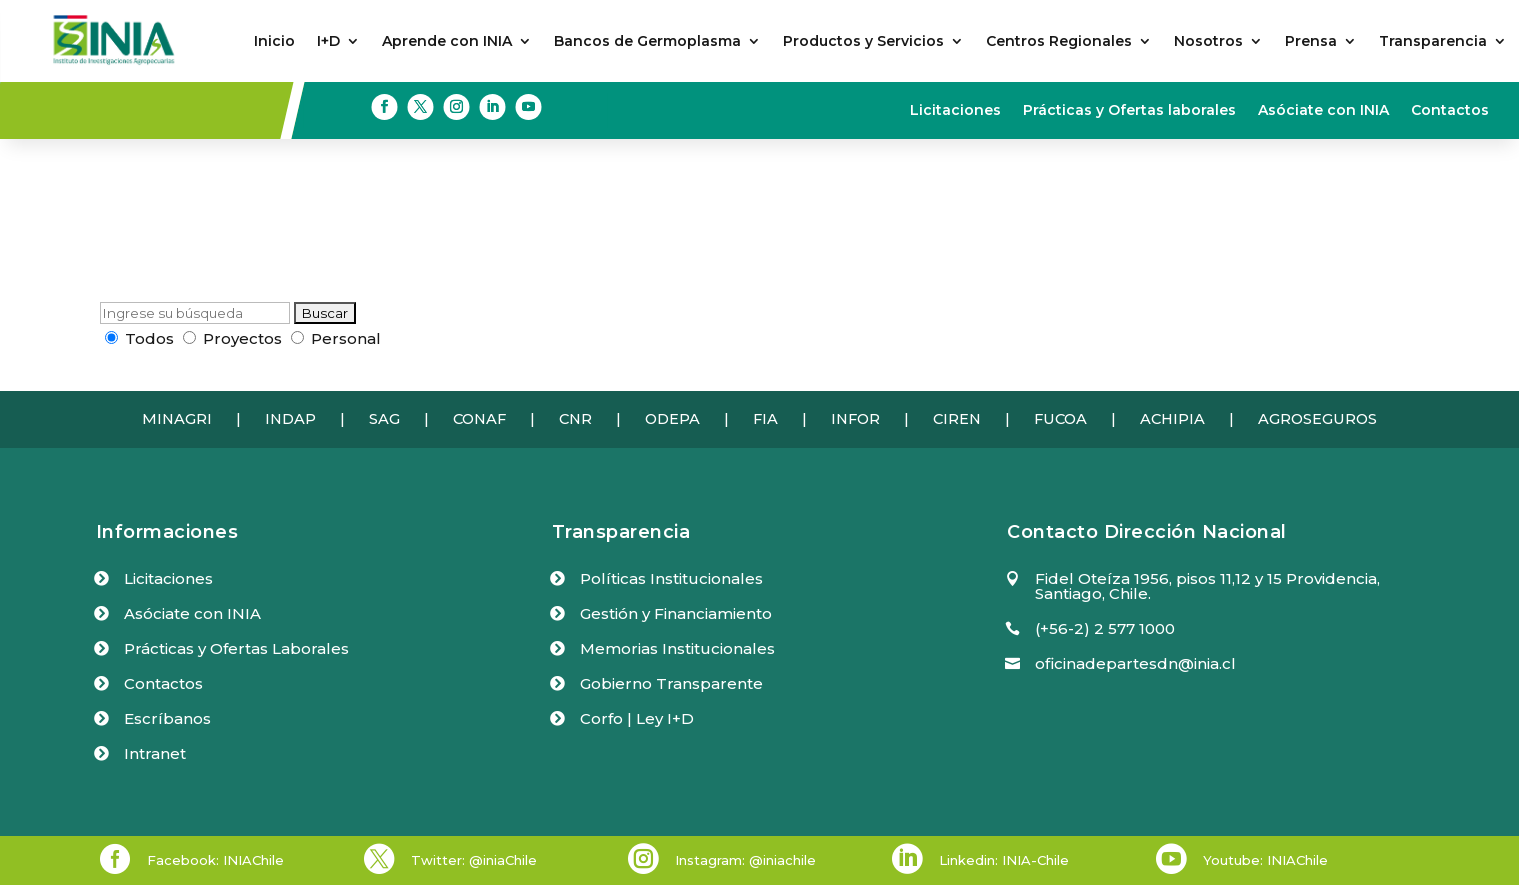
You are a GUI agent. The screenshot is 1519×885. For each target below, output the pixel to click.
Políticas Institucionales (671, 578)
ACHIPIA (1172, 419)
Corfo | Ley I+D (637, 718)
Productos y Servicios (863, 42)
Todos (139, 338)
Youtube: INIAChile (1265, 860)
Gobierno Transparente (671, 683)
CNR (575, 419)
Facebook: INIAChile (215, 860)
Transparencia (1433, 42)
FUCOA (1060, 419)
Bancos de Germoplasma (647, 42)
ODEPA (672, 419)
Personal (336, 338)
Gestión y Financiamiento (676, 613)
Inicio (274, 42)
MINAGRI (177, 419)
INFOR (855, 419)
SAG (384, 419)
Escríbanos (167, 718)
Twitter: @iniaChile (474, 860)
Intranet (155, 753)
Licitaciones (955, 111)
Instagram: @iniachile (745, 860)
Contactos (1450, 111)
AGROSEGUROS (1317, 419)
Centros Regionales (1059, 42)
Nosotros (1208, 42)
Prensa (1311, 42)
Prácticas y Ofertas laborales (1129, 111)
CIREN (957, 419)
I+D (328, 42)
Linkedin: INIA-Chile (1004, 860)
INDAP (290, 419)
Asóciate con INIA (1323, 111)
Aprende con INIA (447, 42)
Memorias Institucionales (677, 648)
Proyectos (232, 338)
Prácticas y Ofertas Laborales (236, 648)
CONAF (479, 419)
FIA (765, 419)
